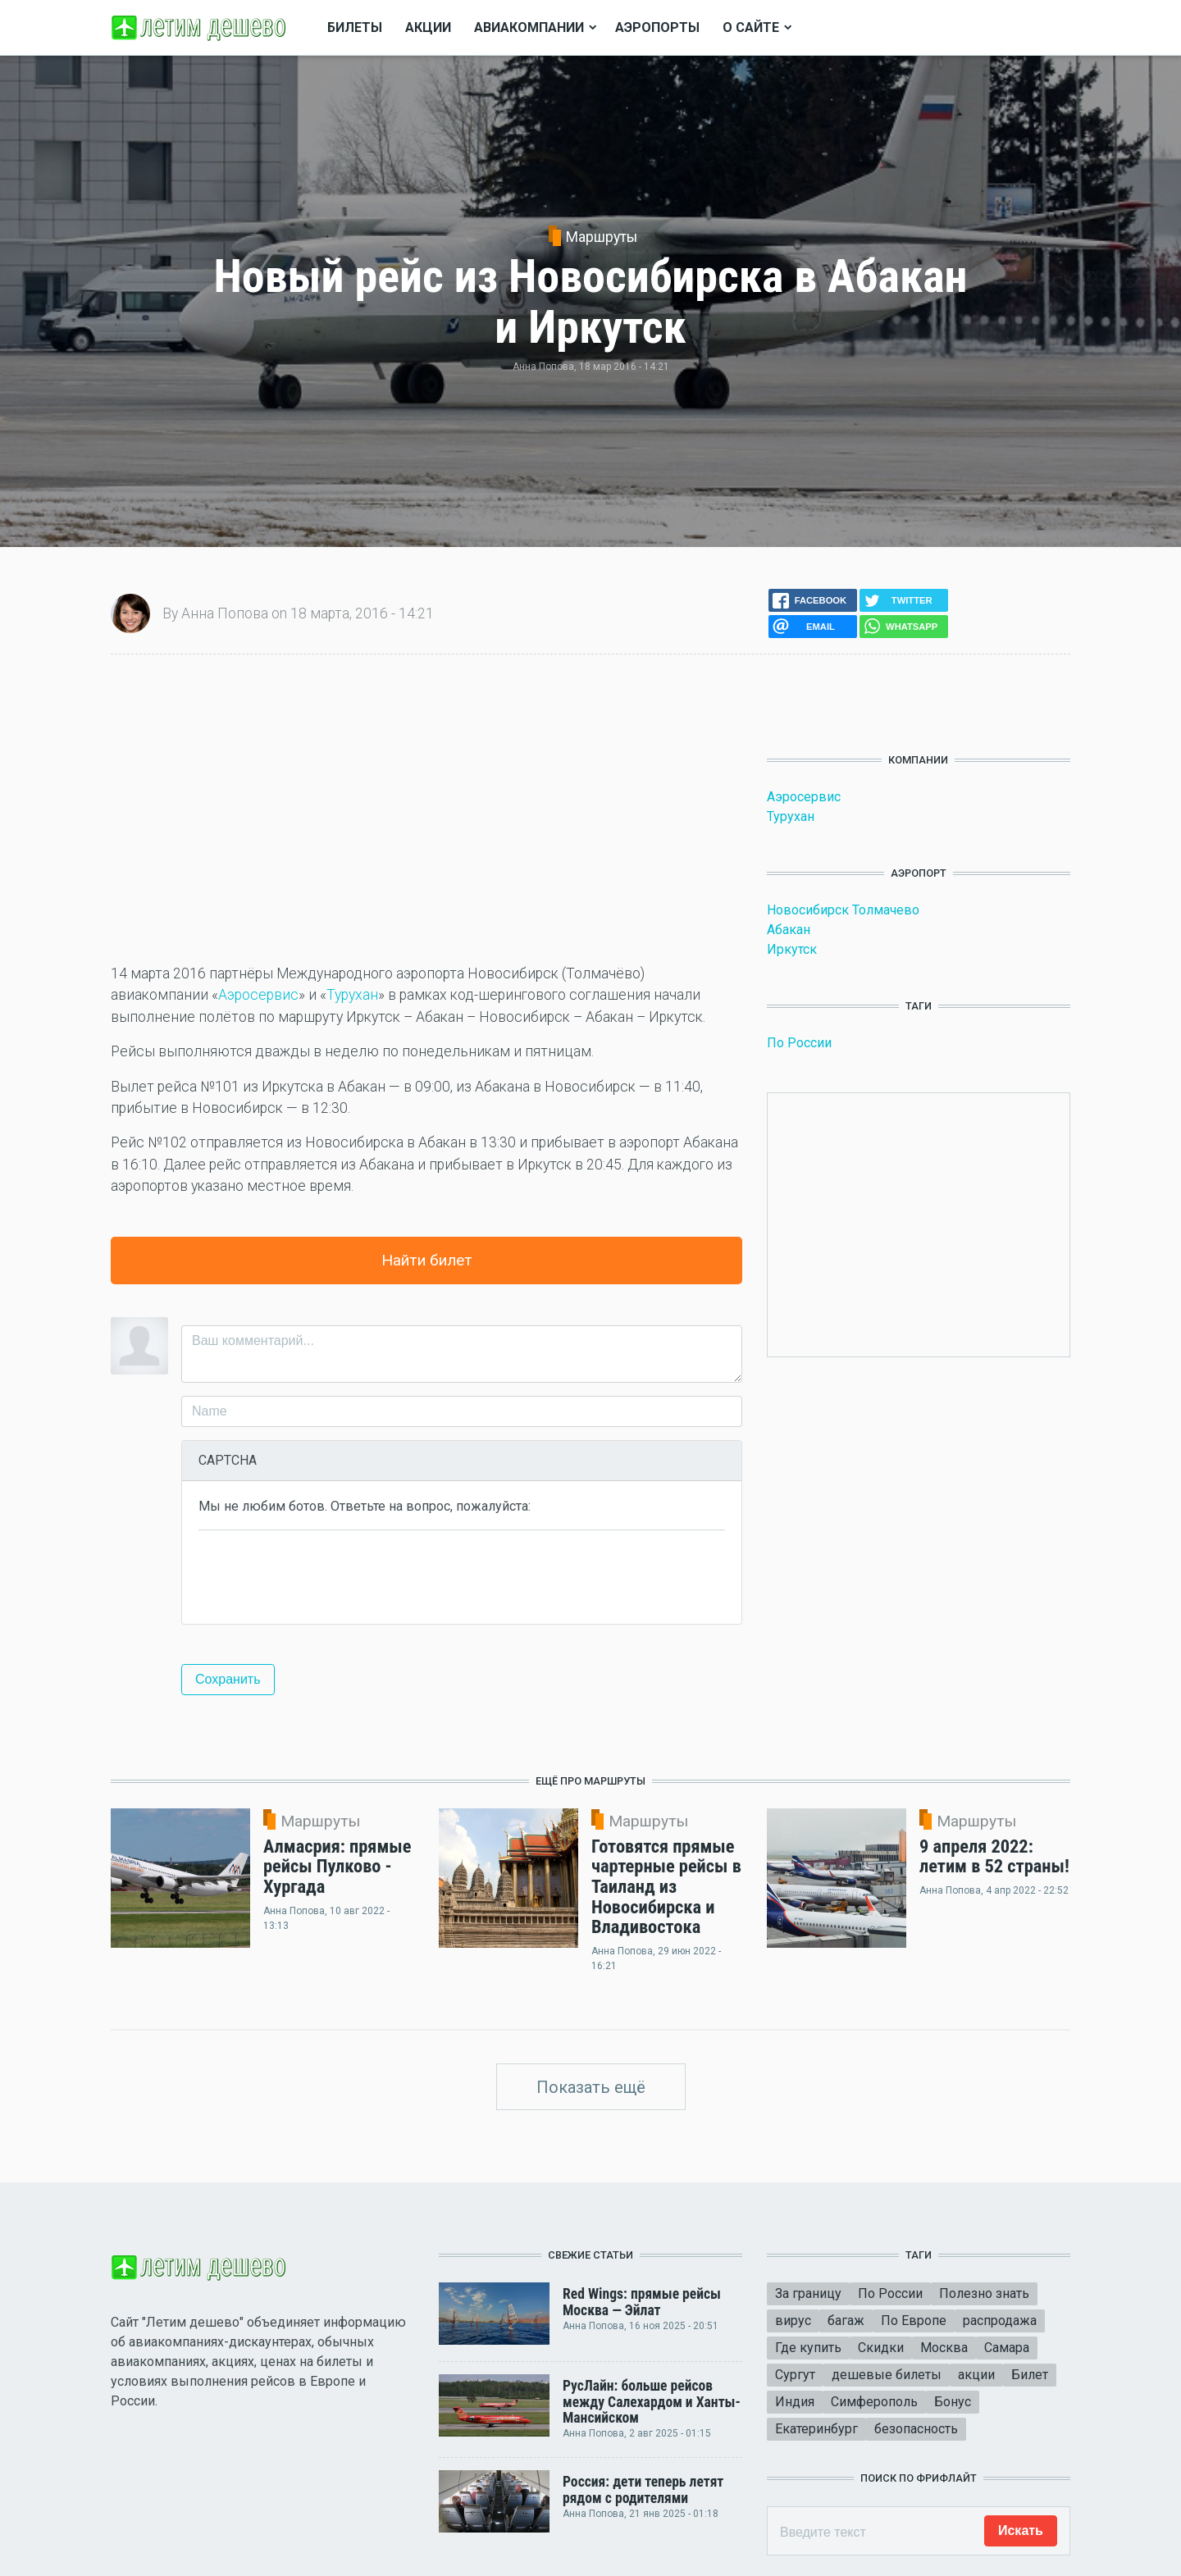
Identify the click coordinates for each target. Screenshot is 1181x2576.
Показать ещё (590, 2087)
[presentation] (323, 1575)
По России (799, 1043)
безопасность (916, 2429)
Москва (944, 2347)
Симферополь (874, 2402)
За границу (808, 2293)
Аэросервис (258, 995)
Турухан (352, 995)
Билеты (354, 27)
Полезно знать (984, 2293)
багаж (846, 2320)
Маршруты (601, 237)
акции (976, 2374)
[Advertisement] (426, 808)
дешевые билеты (887, 2374)
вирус (793, 2320)
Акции (428, 27)
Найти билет (426, 1260)
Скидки (881, 2347)
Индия (794, 2402)
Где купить (808, 2347)
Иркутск (792, 949)
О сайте (751, 27)
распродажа (1000, 2320)
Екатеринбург (816, 2429)
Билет (1029, 2374)
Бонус (952, 2402)
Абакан (788, 929)
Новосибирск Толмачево (843, 910)
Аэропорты (657, 27)
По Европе (913, 2320)
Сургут (795, 2374)
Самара (1006, 2347)
